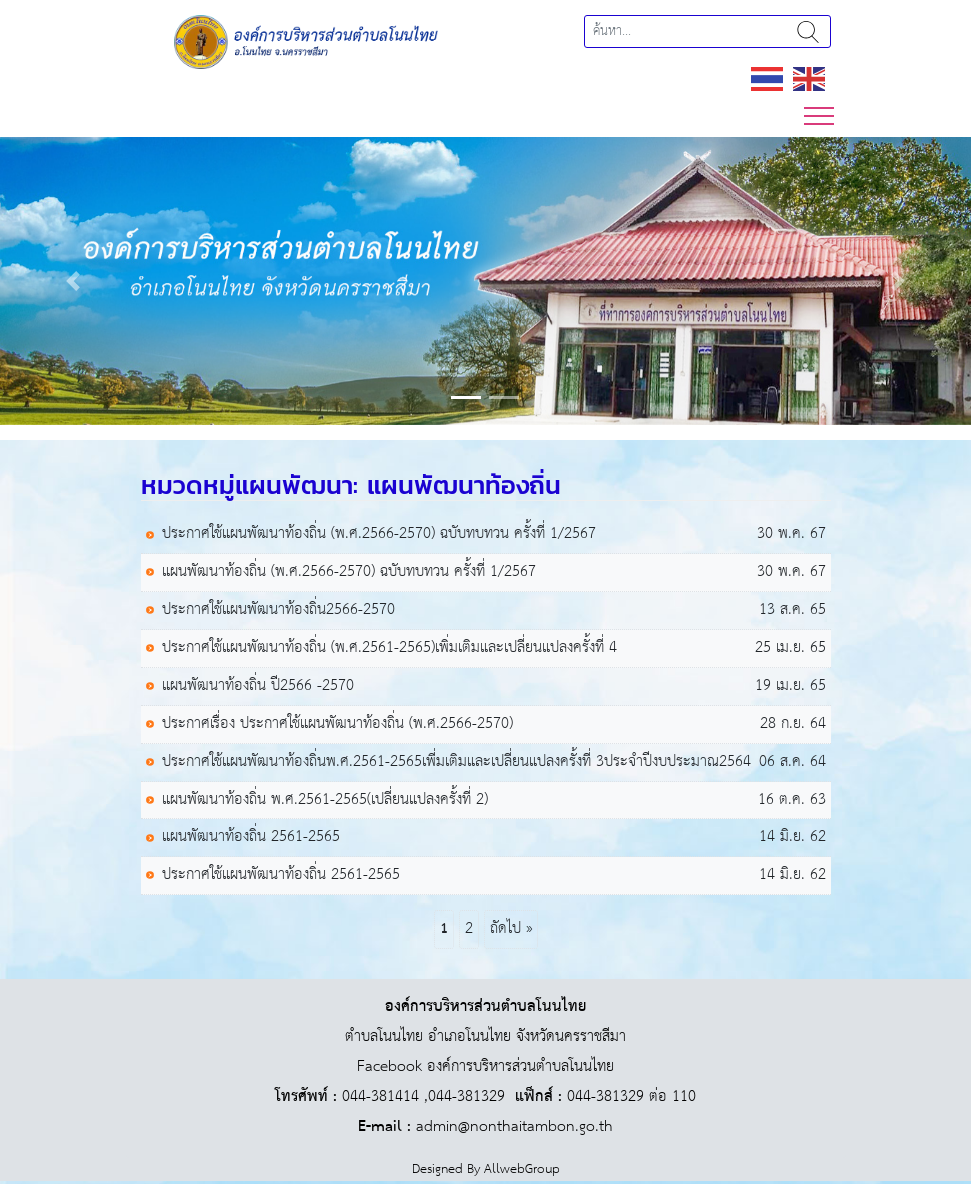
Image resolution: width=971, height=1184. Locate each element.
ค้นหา (808, 31)
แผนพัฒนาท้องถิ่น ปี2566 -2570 (258, 686)
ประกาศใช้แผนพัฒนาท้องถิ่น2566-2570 (278, 610)
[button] (73, 281)
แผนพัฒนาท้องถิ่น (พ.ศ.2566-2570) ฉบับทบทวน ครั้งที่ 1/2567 (349, 572)
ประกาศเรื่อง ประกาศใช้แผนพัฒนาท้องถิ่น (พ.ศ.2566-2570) (337, 724)
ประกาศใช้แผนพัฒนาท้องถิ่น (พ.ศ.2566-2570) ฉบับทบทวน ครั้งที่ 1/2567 (379, 534)
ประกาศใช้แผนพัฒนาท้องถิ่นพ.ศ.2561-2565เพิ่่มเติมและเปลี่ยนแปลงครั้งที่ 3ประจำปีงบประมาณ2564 (456, 762)
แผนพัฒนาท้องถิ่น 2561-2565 (251, 837)
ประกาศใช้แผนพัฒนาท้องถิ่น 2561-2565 (281, 875)
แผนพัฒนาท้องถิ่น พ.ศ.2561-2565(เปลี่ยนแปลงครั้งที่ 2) (325, 800)
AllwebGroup (522, 1169)
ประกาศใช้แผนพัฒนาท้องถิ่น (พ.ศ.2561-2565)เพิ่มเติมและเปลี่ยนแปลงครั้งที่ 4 (389, 648)
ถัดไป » (511, 928)
